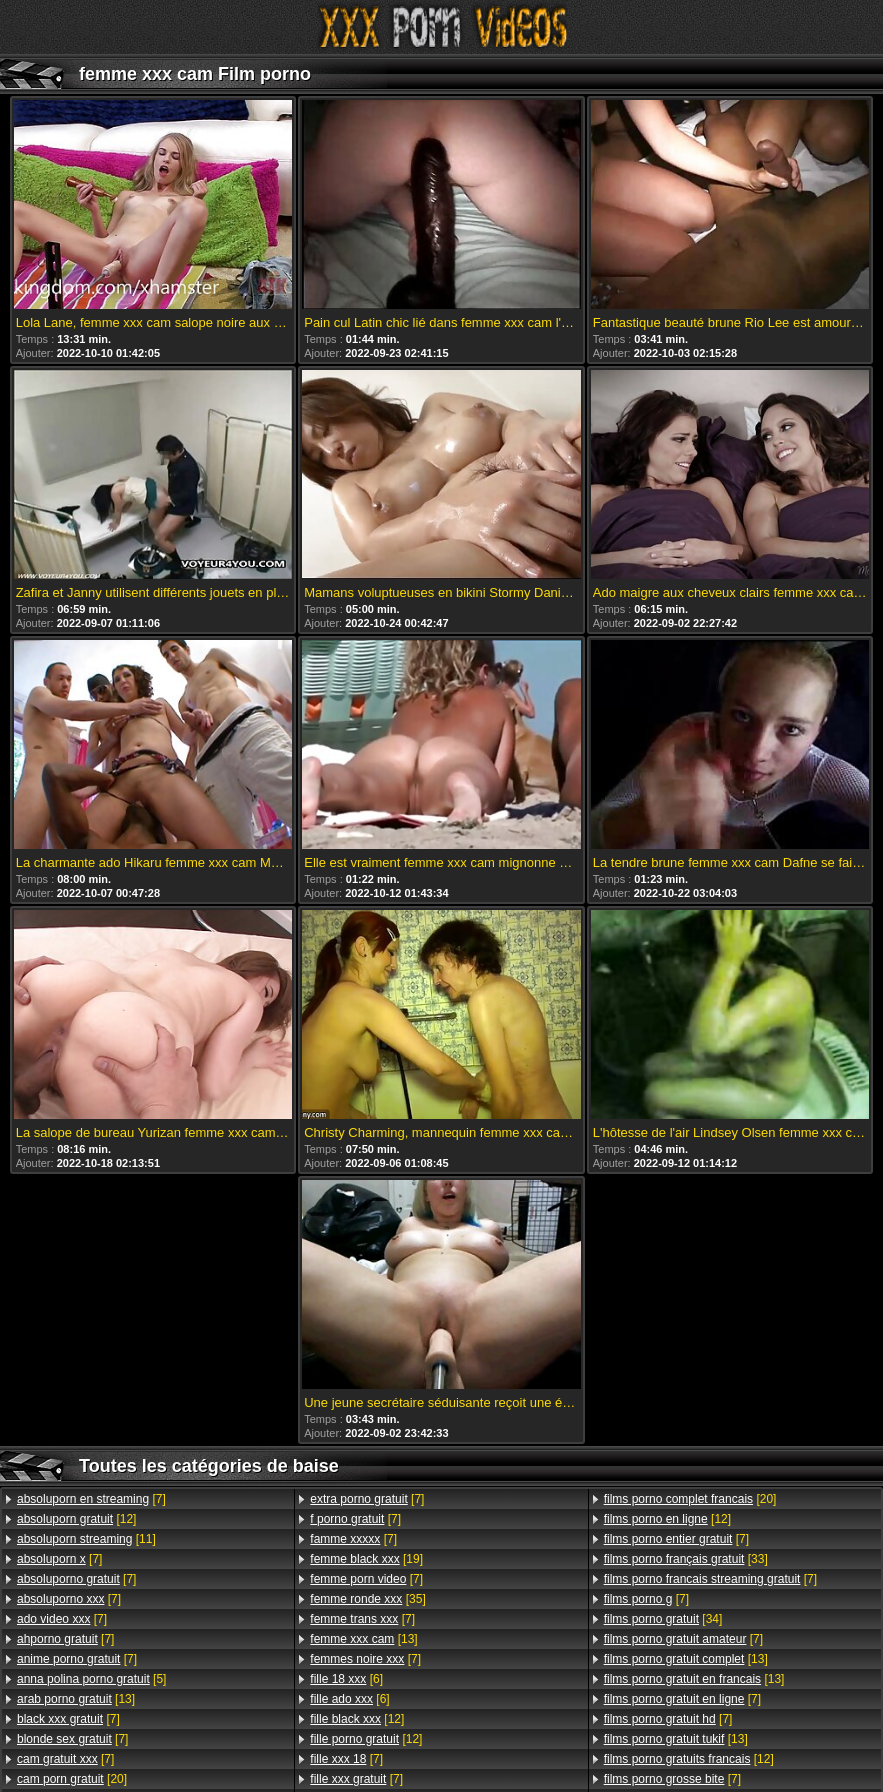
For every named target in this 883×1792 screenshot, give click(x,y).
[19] (366, 1559)
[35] (367, 1599)
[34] (663, 1619)
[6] (346, 1679)
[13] (76, 1699)
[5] (91, 1679)
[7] (91, 1499)
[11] (86, 1539)
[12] (76, 1519)
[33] (686, 1559)
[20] (72, 1779)
